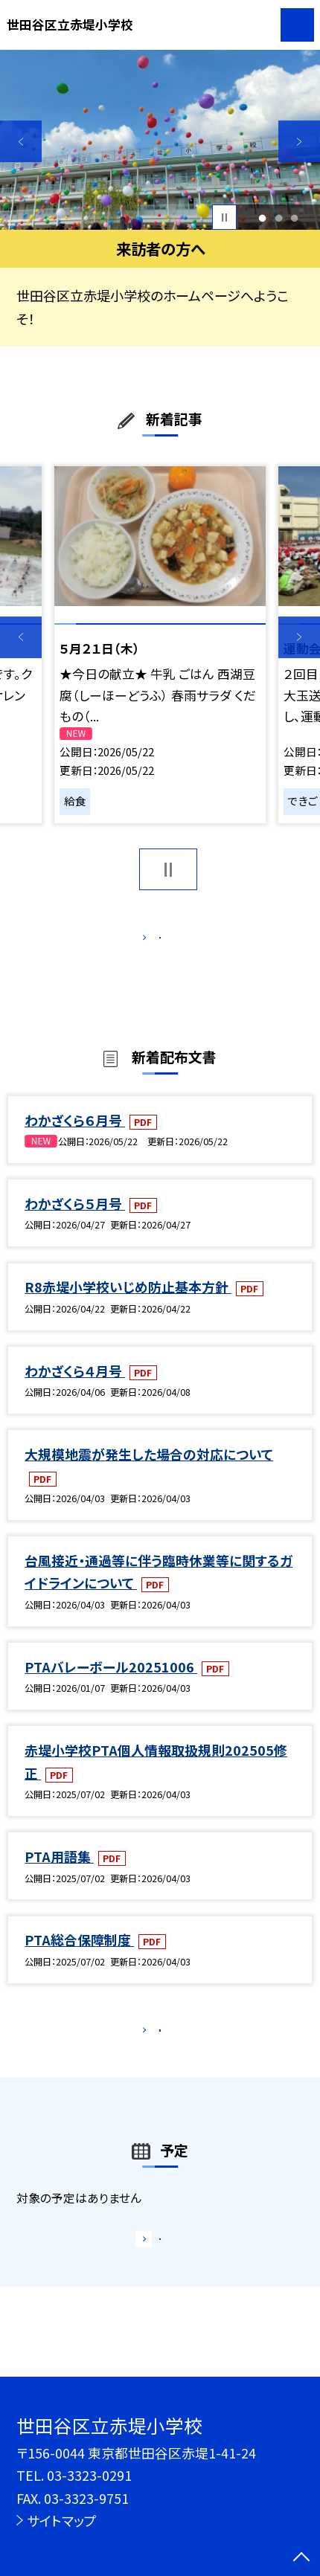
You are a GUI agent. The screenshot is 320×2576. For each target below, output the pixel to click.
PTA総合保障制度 (79, 1957)
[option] (160, 140)
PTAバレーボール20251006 (111, 1684)
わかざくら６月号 (75, 1137)
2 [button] (278, 217)
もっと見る (151, 942)
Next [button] (299, 141)
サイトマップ (62, 2520)
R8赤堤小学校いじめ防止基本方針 (128, 1304)
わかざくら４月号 (75, 1388)
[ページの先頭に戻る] (301, 2558)
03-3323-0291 (89, 2475)
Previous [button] (21, 141)
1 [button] (262, 217)
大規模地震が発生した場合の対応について (149, 1471)
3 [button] (294, 217)
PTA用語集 (59, 1874)
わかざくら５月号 (75, 1221)
